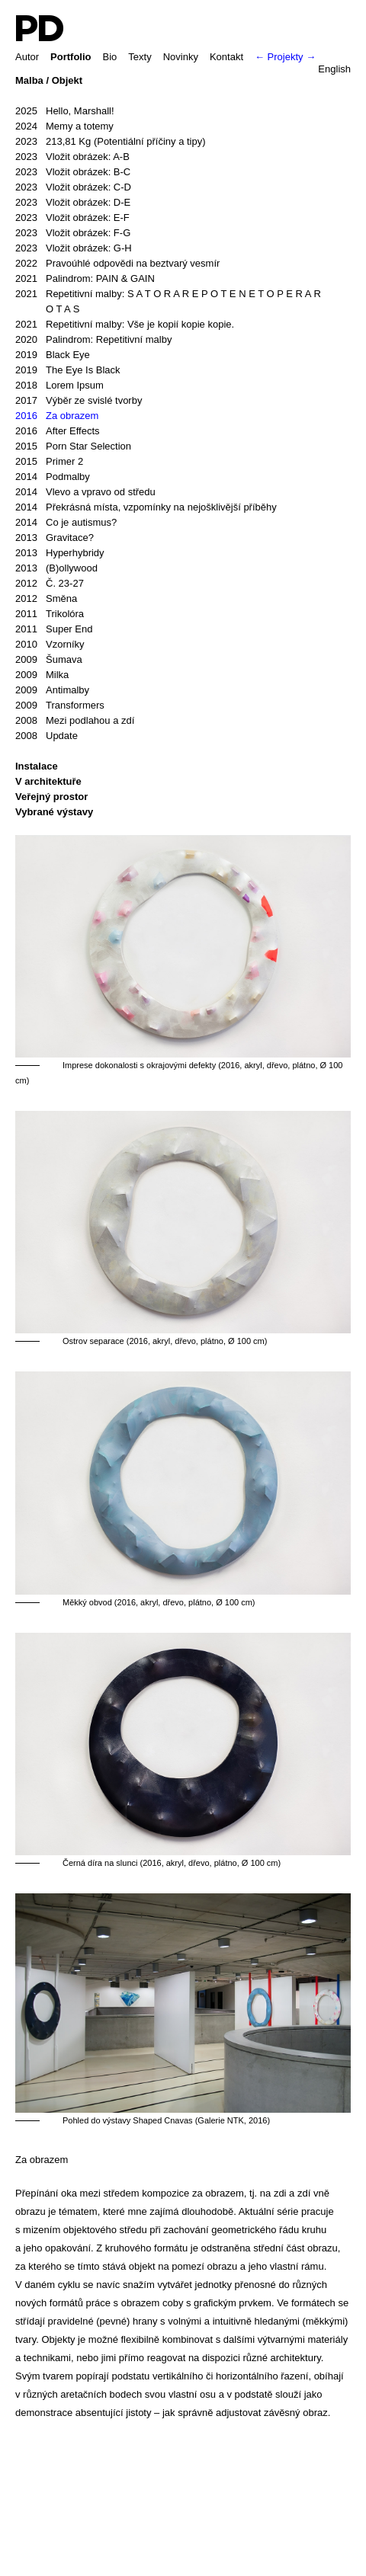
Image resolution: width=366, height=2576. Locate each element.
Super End (53, 629)
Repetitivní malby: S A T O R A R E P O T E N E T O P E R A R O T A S (168, 300)
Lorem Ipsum (59, 385)
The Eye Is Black (67, 370)
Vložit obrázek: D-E (72, 202)
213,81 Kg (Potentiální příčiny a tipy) (110, 141)
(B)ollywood (56, 568)
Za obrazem (56, 416)
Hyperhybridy (59, 553)
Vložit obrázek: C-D (73, 187)
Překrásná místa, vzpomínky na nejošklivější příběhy (146, 507)
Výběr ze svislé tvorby (78, 400)
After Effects (57, 431)
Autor (27, 56)
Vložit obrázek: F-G (72, 233)
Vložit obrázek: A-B (72, 157)
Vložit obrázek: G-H (73, 248)
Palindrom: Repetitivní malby (93, 339)
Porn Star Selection (73, 446)
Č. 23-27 (49, 583)
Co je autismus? (66, 522)
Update (46, 736)
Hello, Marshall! (64, 111)
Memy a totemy (64, 126)
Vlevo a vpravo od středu (85, 492)
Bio (110, 56)
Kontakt (226, 56)
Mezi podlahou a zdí (74, 720)
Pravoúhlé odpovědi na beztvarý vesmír (117, 263)
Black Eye (52, 355)
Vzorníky (50, 644)
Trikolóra (49, 614)
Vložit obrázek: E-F (72, 218)
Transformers (59, 705)
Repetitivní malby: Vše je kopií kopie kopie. (124, 324)
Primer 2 (49, 461)
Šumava (48, 659)
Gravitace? (54, 538)
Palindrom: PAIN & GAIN (85, 278)
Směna (46, 598)
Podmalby (52, 477)
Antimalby (52, 690)
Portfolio (70, 56)
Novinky (180, 56)
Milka (42, 675)
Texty (139, 56)
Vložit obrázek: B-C (72, 172)
